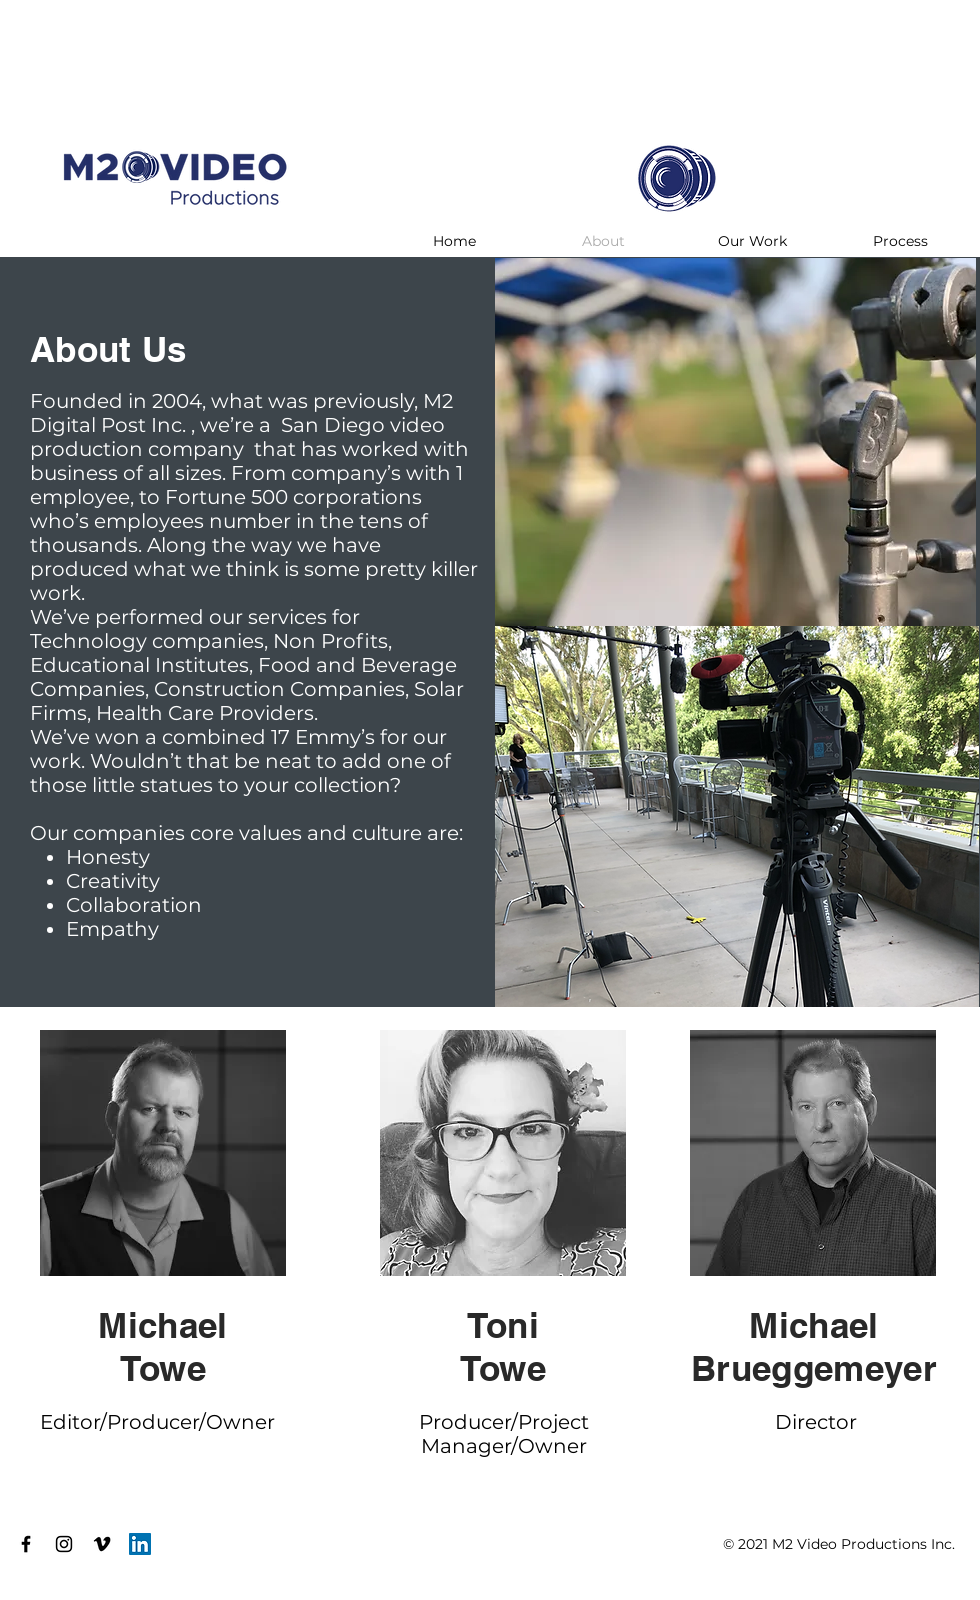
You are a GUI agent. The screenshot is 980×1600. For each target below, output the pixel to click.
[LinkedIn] (140, 1544)
